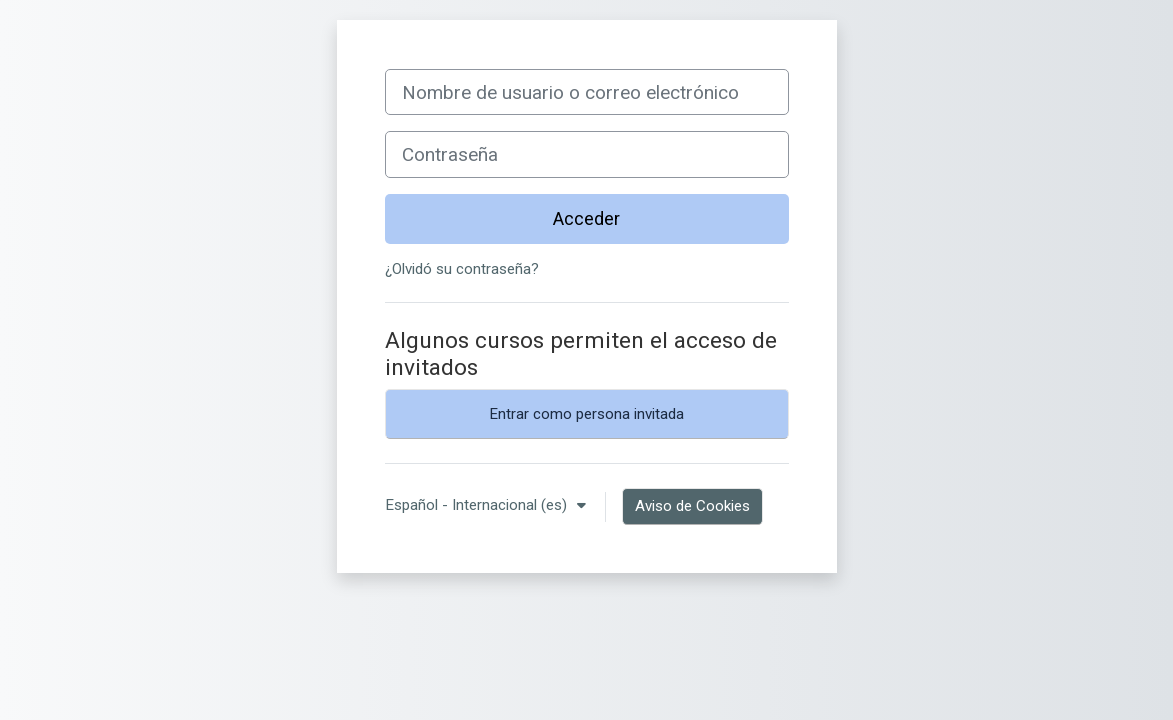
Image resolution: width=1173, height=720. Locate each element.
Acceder (586, 218)
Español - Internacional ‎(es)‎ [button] (478, 505)
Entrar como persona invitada (586, 414)
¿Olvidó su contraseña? (462, 269)
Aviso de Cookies (692, 506)
